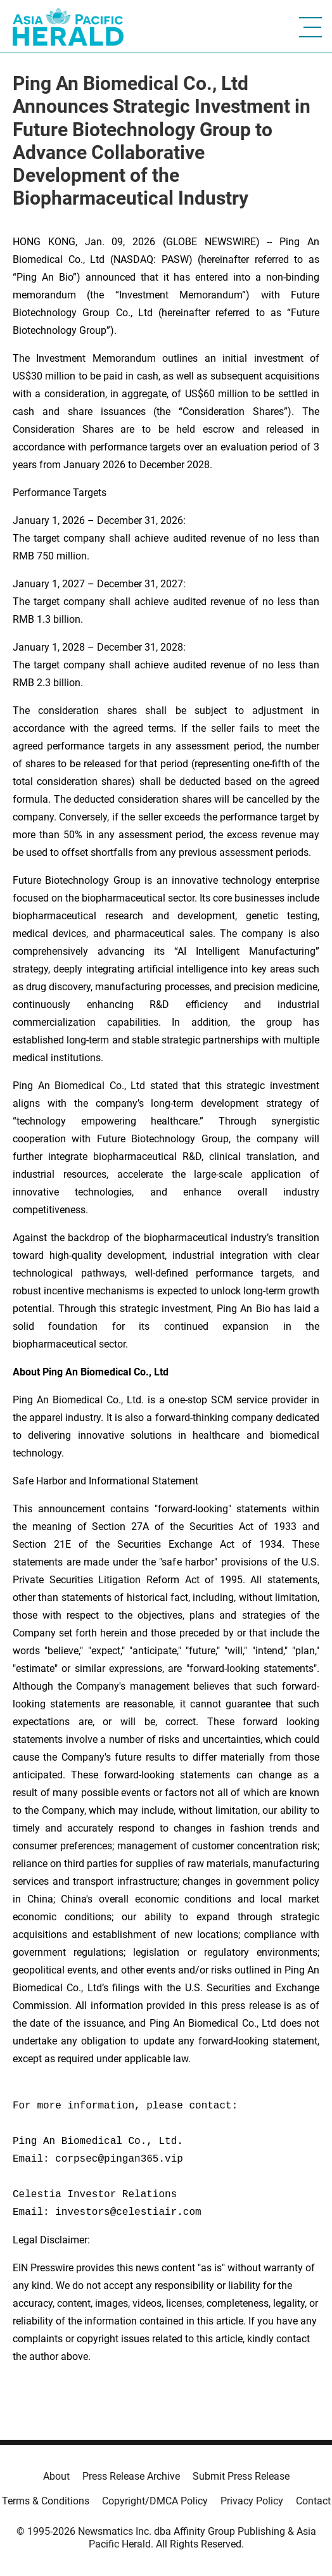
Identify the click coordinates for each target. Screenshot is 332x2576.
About (56, 2476)
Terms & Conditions (45, 2501)
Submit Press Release (241, 2476)
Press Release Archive (131, 2476)
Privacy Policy (251, 2501)
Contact (313, 2501)
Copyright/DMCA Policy (155, 2501)
